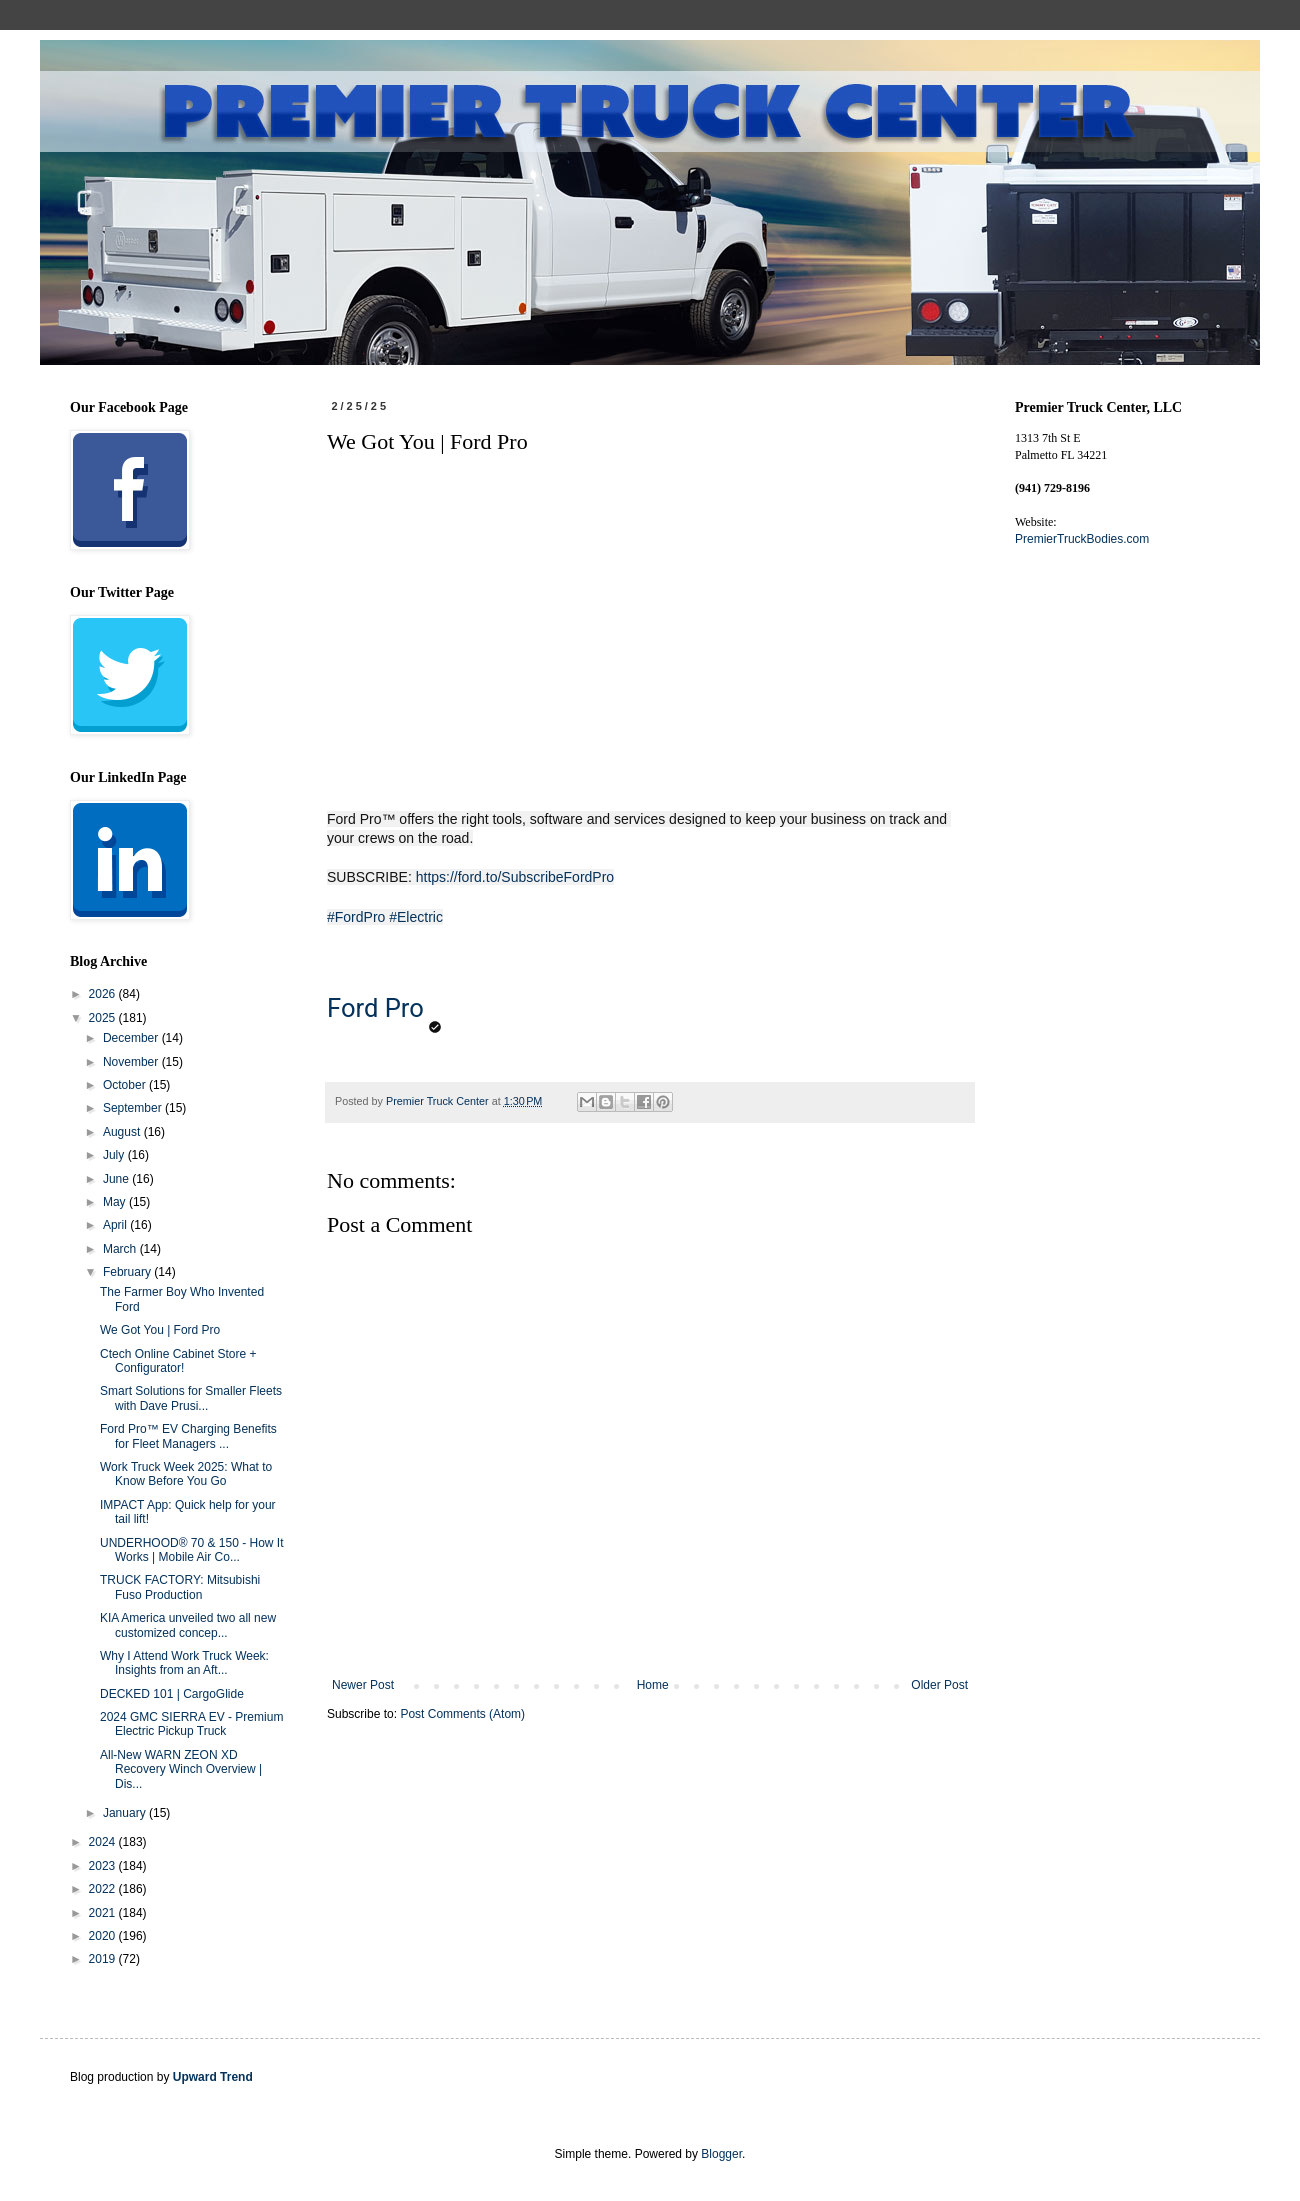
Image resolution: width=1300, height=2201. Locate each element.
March (121, 1249)
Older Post (939, 1685)
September (134, 1108)
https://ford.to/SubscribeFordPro (515, 877)
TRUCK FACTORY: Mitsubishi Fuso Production (180, 1587)
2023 (104, 1866)
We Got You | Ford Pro (160, 1330)
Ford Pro (375, 1008)
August (123, 1132)
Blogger (721, 2154)
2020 (104, 1936)
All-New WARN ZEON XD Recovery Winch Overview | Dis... (181, 1769)
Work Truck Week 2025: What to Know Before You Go (186, 1474)
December (132, 1038)
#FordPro (356, 917)
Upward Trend (213, 2077)
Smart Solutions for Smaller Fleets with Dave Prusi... (191, 1398)
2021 (104, 1913)
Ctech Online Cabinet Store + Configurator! (178, 1361)
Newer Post (363, 1685)
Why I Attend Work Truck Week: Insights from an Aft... (184, 1663)
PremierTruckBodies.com (1082, 539)
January (126, 1813)
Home (653, 1685)
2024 (104, 1842)
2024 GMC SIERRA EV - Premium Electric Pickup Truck (191, 1724)
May (116, 1202)
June (117, 1179)
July (115, 1155)
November (132, 1062)
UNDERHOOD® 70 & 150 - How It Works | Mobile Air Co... (192, 1550)
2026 (104, 994)
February (128, 1272)
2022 (104, 1889)
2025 (104, 1018)
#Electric (416, 917)
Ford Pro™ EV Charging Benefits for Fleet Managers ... (188, 1436)
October (126, 1085)
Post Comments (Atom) (462, 1714)
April (116, 1225)
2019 (104, 1959)
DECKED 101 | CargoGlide (172, 1694)
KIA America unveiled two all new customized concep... (188, 1625)
